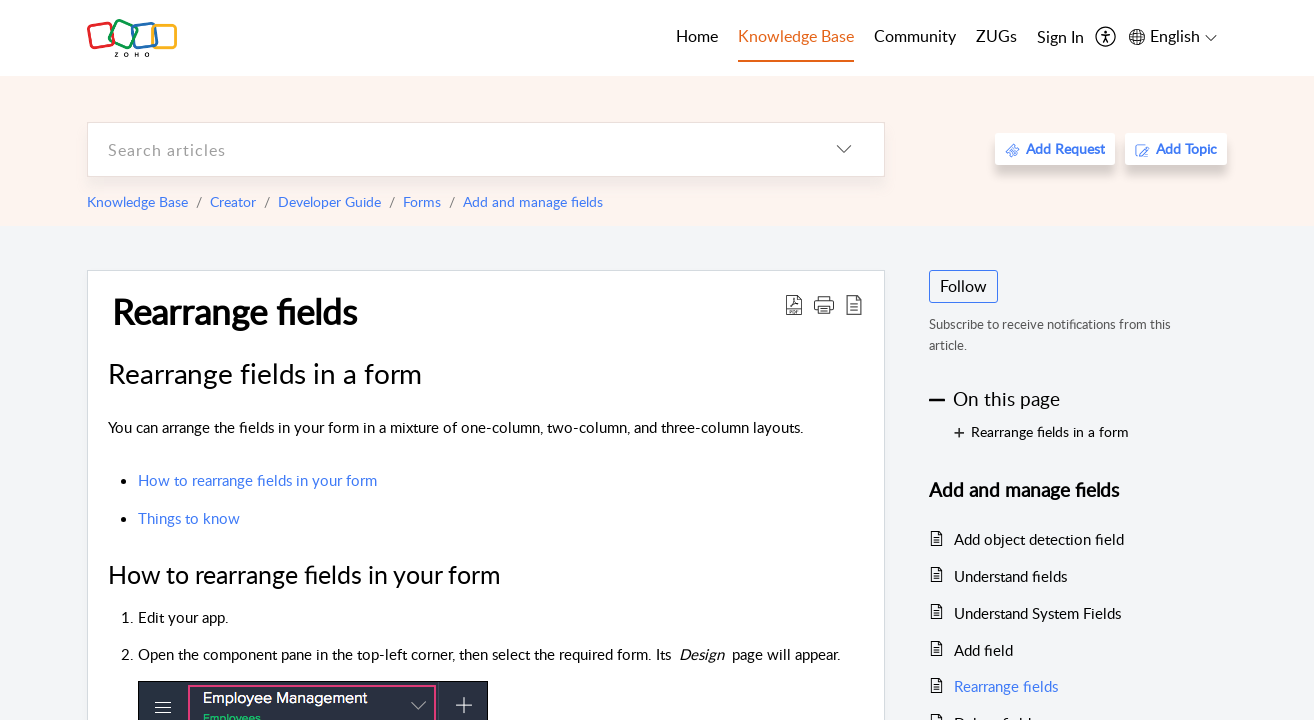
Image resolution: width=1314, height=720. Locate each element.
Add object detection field (1039, 539)
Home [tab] (697, 36)
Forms (422, 201)
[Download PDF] (794, 304)
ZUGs (996, 36)
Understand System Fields (1037, 613)
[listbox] (844, 149)
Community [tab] (915, 36)
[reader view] (854, 304)
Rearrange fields (234, 311)
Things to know (189, 518)
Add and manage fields (533, 201)
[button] (824, 304)
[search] (446, 149)
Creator (233, 201)
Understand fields (1010, 576)
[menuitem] (1060, 38)
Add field (983, 650)
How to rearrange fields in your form (257, 480)
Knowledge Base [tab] (796, 36)
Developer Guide (329, 201)
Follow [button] (963, 286)
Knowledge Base (137, 201)
